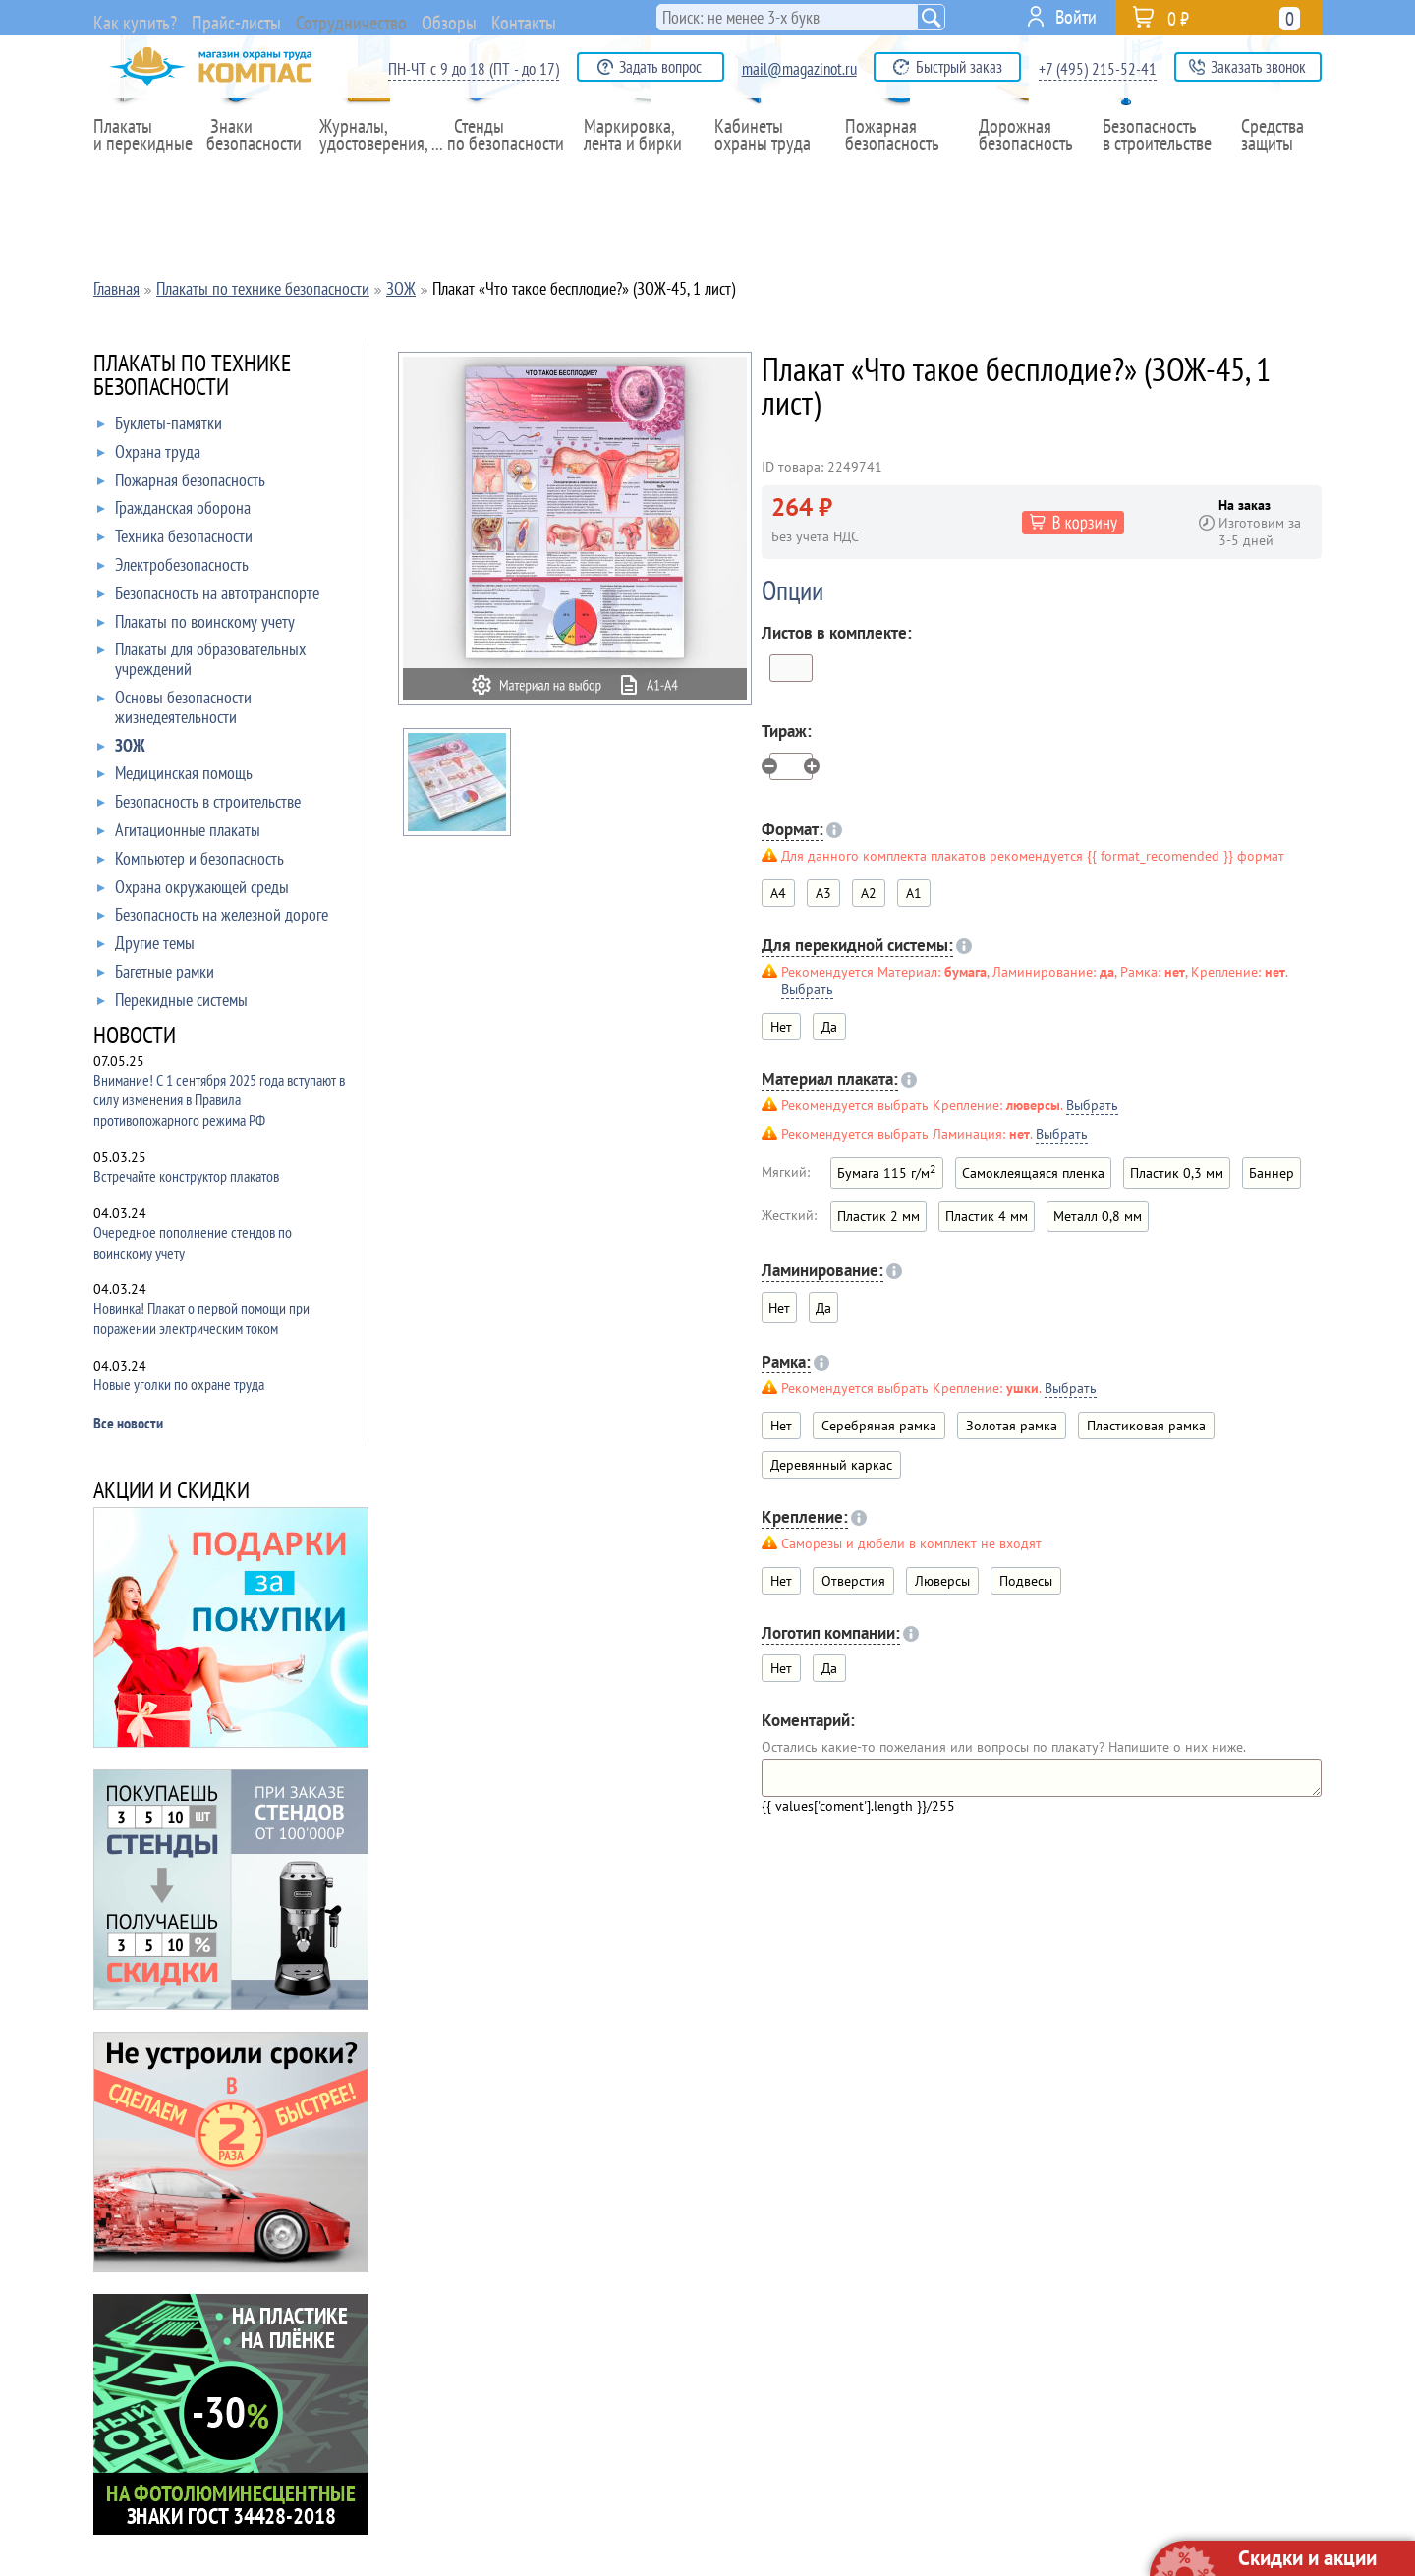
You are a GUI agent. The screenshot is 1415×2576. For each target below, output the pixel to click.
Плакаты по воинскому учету (196, 626)
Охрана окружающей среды (193, 891)
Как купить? (136, 19)
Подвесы (1025, 1581)
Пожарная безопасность (896, 176)
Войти (1076, 16)
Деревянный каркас (831, 1465)
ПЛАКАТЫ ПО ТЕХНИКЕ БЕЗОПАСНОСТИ (192, 377)
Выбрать (807, 989)
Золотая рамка (1011, 1425)
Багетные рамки (155, 975)
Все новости (128, 1422)
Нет (781, 1425)
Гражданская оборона (174, 512)
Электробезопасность (173, 569)
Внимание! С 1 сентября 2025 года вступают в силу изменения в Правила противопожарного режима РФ (219, 1100)
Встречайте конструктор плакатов (186, 1176)
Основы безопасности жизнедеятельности (174, 708)
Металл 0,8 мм (1097, 1216)
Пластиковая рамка (1146, 1425)
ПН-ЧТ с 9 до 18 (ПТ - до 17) (473, 69)
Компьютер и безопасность (190, 862)
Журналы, (376, 176)
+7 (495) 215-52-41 (1098, 69)
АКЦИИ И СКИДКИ (171, 1492)
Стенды (508, 176)
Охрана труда (148, 456)
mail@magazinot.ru (799, 69)
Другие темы (146, 947)
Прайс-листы (248, 19)
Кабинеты (767, 176)
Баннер (1271, 1173)
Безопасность (1150, 176)
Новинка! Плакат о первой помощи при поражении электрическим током (201, 1318)
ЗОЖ (121, 749)
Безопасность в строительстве (199, 805)
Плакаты (144, 176)
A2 (869, 893)
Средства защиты (1278, 176)
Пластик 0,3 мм (1176, 1173)
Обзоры (513, 16)
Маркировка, (638, 176)
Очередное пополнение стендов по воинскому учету (192, 1242)
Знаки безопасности (261, 176)
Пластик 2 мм (878, 1216)
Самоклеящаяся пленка (1033, 1173)
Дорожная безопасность (1022, 176)
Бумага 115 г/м (886, 1171)
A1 (914, 893)
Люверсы (942, 1581)
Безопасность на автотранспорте (208, 597)
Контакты (605, 16)
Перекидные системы (172, 1004)
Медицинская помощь (175, 777)
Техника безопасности (175, 540)
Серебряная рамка (878, 1425)
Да (829, 1027)
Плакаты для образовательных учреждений (201, 660)
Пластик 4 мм (986, 1216)
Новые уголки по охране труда (178, 1384)
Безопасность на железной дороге (212, 918)
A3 (823, 893)
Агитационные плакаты (178, 834)
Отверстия (853, 1581)
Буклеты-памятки (159, 427)
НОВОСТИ (134, 1037)
